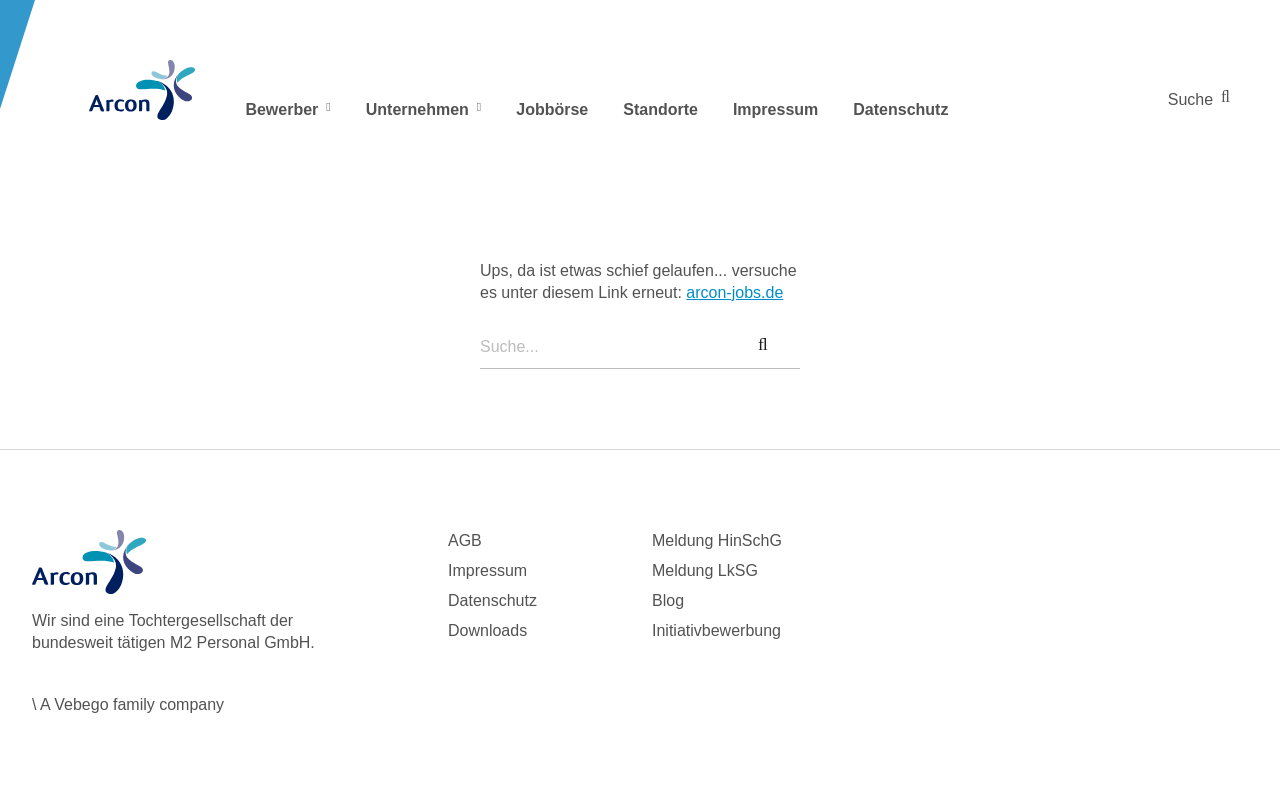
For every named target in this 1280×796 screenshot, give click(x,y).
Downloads (487, 630)
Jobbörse (552, 109)
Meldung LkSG (705, 570)
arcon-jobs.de (734, 292)
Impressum (775, 109)
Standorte (660, 109)
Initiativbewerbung (716, 630)
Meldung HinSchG (717, 540)
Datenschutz (900, 109)
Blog (668, 600)
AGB (465, 540)
